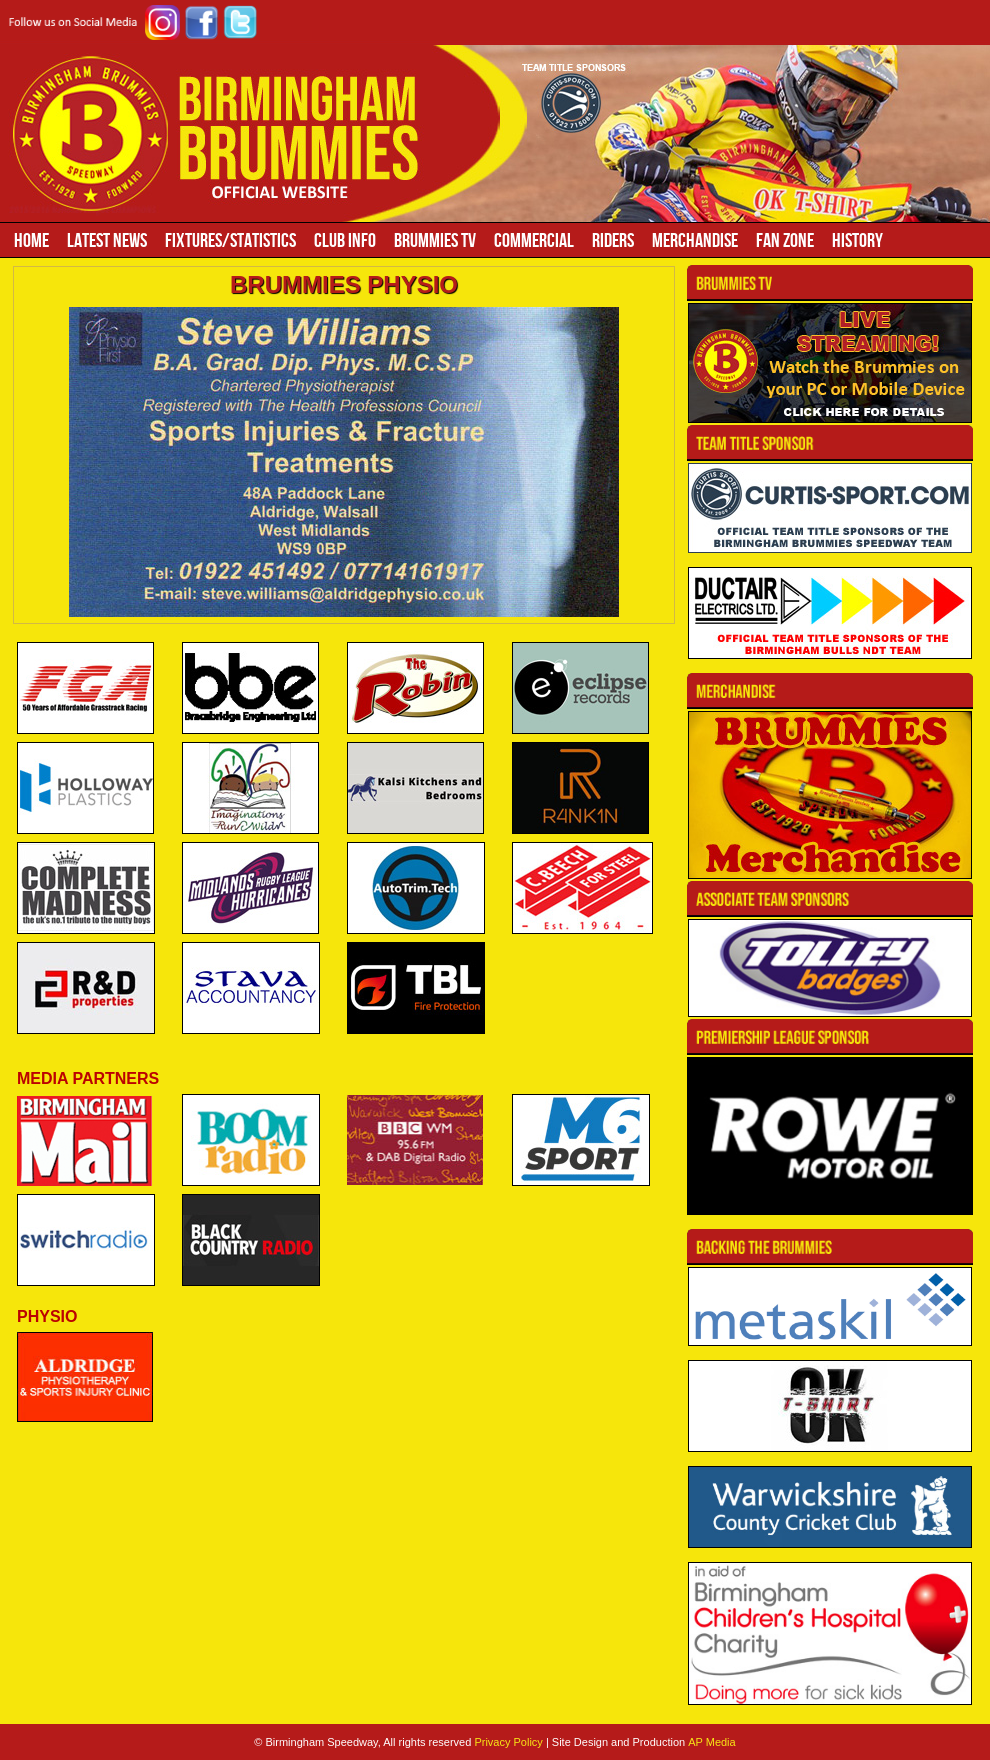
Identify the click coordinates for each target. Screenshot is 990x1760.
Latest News (107, 240)
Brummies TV (435, 240)
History (857, 240)
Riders (613, 240)
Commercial (534, 240)
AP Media (712, 1742)
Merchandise (695, 240)
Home (31, 240)
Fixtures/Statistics (230, 240)
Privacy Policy (508, 1742)
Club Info (345, 240)
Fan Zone (785, 240)
